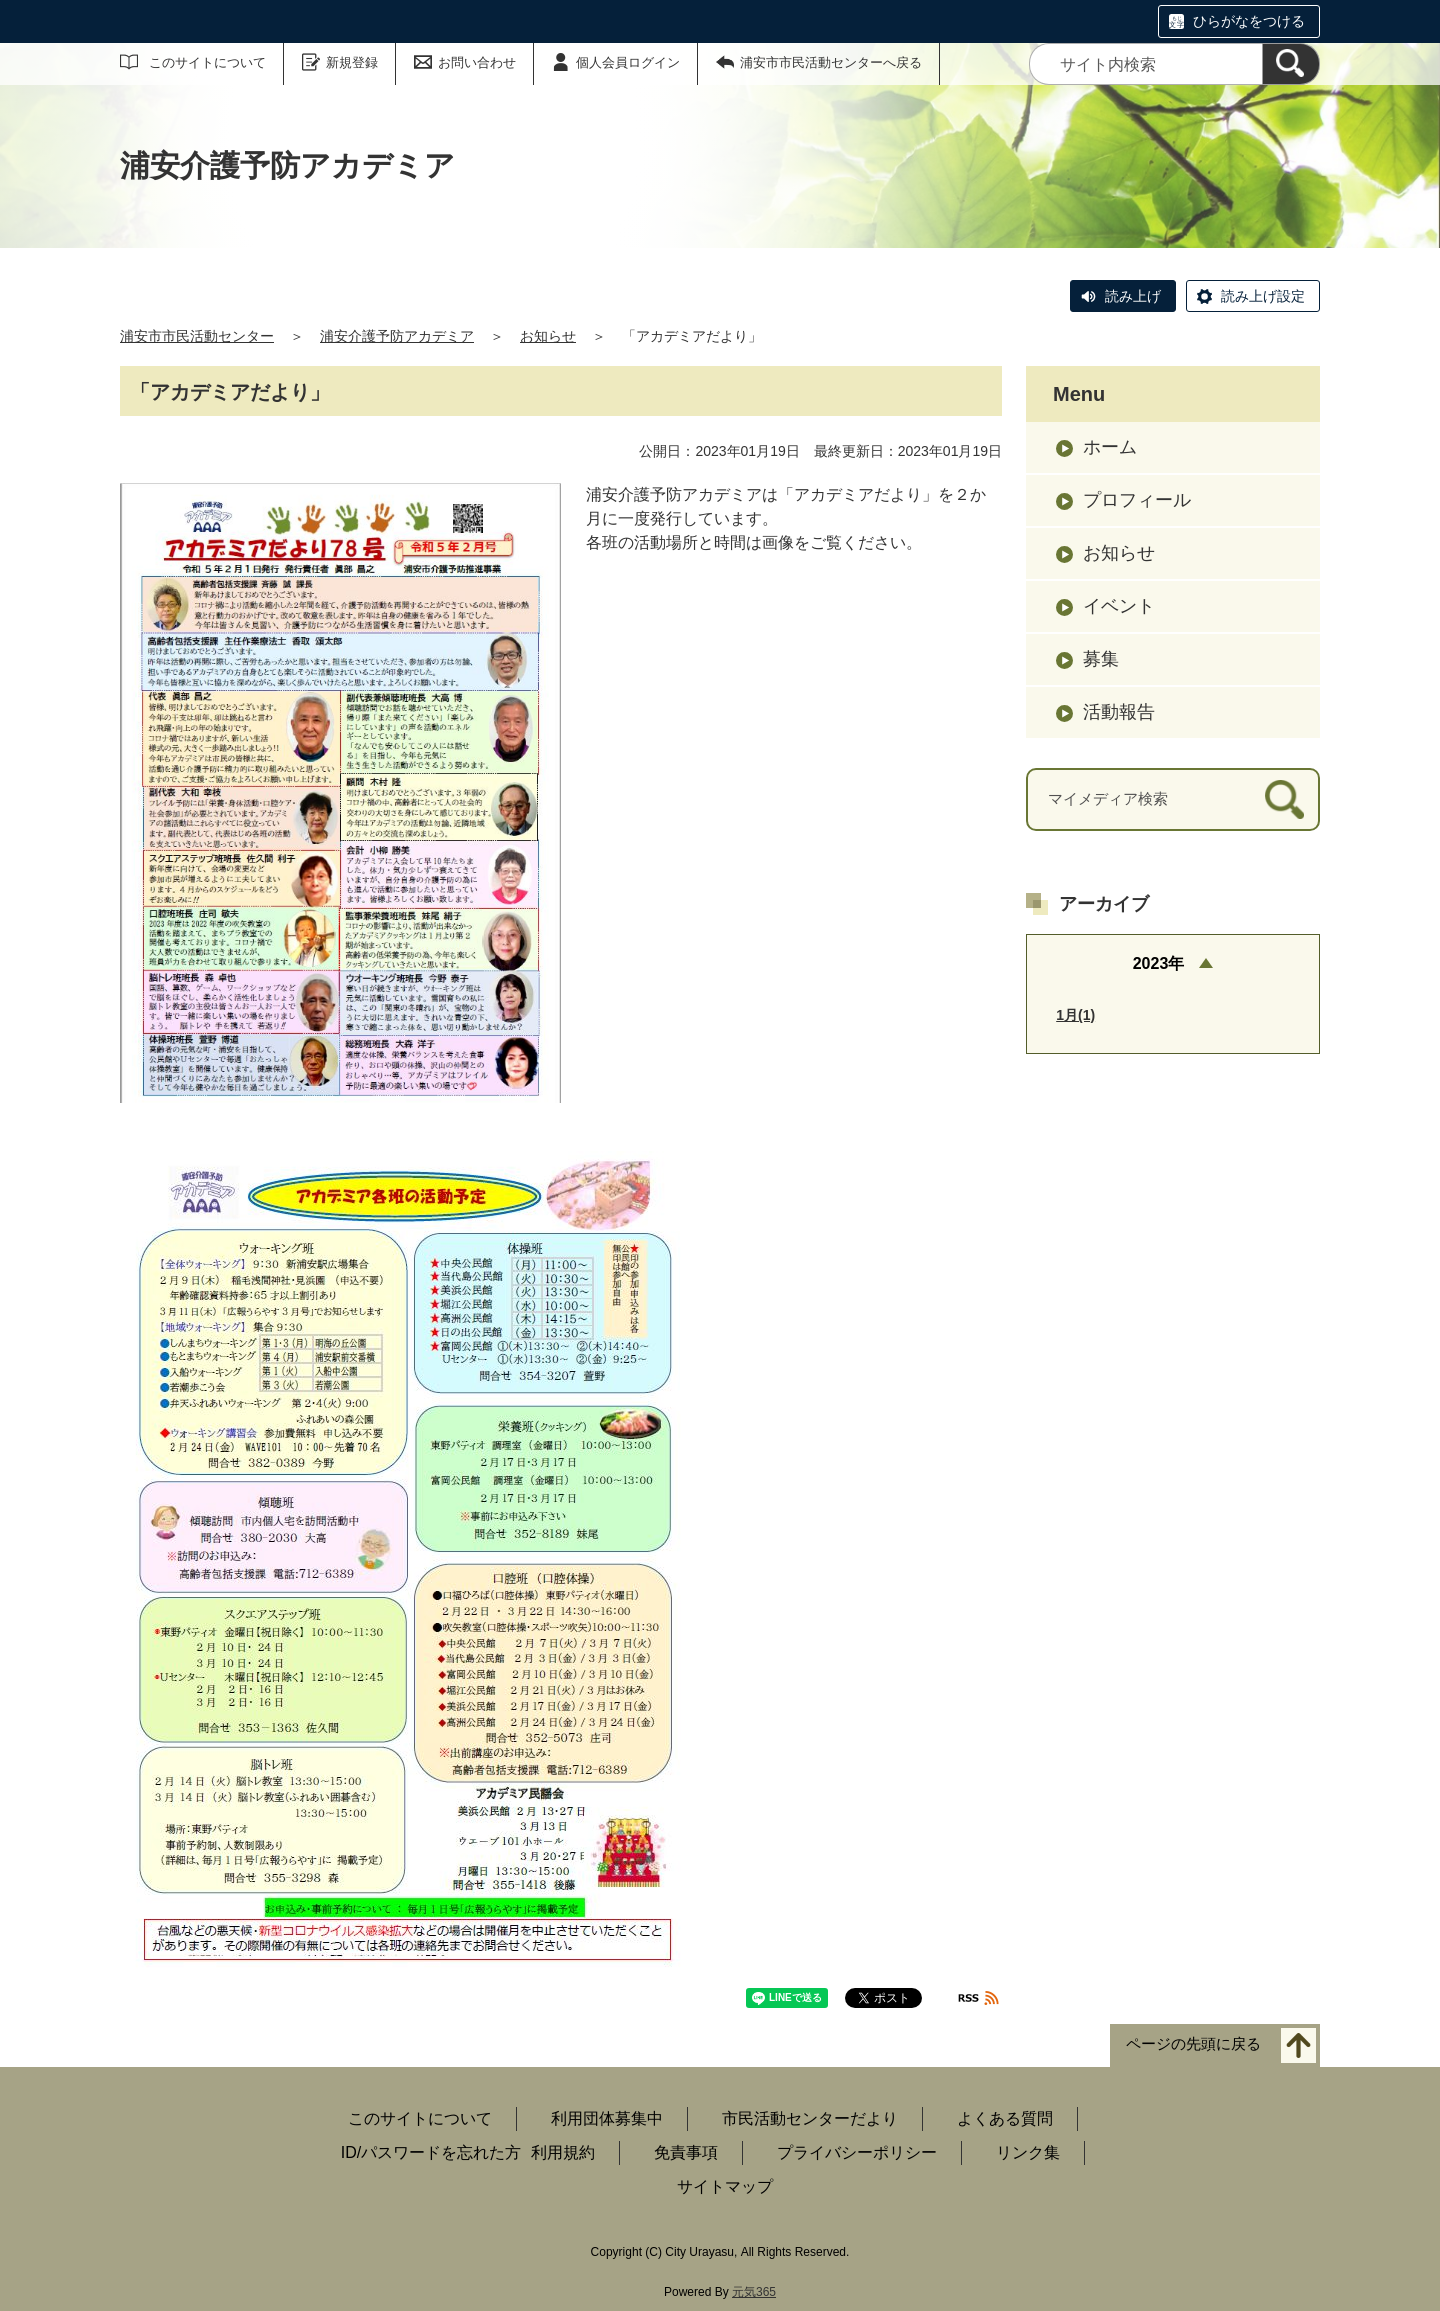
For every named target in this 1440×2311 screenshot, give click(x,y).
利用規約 (563, 2152)
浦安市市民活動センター (197, 336)
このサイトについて (207, 62)
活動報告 (1119, 712)
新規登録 (352, 62)
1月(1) (1075, 1015)
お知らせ (548, 336)
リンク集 (1028, 2152)
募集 (1101, 659)
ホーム (1110, 447)
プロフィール (1137, 500)
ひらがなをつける (1249, 21)
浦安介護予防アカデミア (397, 336)
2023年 (1159, 963)
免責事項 (686, 2152)
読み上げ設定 (1263, 296)
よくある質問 (1005, 2118)
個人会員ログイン (628, 62)
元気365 (754, 2292)
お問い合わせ (477, 62)
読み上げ (1133, 296)
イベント (1119, 606)
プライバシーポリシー (857, 2152)
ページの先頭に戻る (1193, 2043)
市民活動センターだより (810, 2118)
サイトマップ (725, 2186)
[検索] (1291, 64)
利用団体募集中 (607, 2118)
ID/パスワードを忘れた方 (431, 2152)
